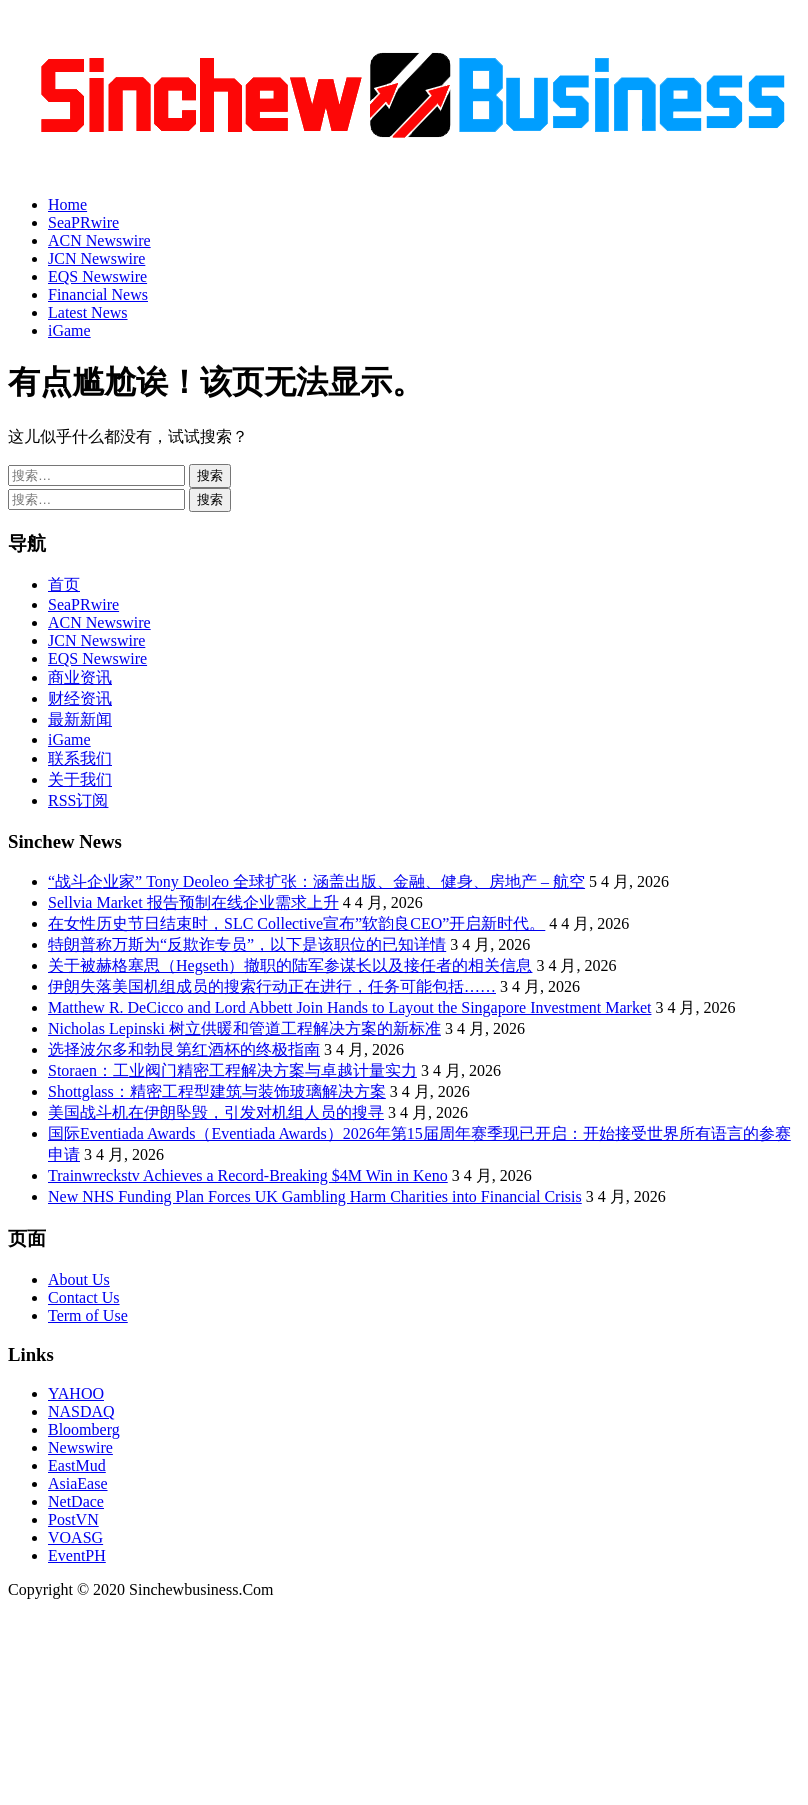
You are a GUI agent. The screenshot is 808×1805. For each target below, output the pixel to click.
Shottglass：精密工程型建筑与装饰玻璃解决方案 (217, 1091)
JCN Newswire (96, 258)
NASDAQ (81, 1411)
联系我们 (80, 758)
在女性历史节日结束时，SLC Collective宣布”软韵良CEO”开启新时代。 (296, 923)
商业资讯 (80, 677)
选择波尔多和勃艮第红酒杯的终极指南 (184, 1049)
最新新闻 (80, 719)
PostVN (73, 1519)
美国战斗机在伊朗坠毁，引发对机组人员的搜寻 (216, 1112)
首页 (64, 584)
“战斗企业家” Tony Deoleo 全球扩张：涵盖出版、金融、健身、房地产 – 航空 (316, 881)
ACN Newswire (99, 240)
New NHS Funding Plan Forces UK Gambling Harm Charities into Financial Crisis (315, 1196)
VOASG (75, 1537)
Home (67, 204)
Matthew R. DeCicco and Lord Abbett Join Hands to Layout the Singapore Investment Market (349, 1007)
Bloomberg (84, 1429)
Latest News (88, 312)
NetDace (76, 1501)
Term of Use (88, 1315)
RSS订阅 (78, 800)
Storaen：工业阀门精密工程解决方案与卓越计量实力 (232, 1070)
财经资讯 (80, 698)
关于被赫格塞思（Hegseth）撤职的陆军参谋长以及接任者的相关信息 (290, 965)
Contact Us (84, 1297)
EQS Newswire (97, 276)
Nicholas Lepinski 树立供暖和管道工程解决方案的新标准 (244, 1028)
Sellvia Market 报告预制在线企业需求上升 (193, 902)
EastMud (77, 1465)
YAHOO (76, 1393)
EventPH (77, 1555)
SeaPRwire (83, 222)
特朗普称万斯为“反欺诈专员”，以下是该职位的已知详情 (247, 944)
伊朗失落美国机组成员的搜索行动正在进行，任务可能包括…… (272, 986)
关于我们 (80, 779)
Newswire (80, 1447)
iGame (69, 330)
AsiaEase (78, 1483)
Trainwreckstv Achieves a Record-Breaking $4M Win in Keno (248, 1175)
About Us (79, 1279)
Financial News (98, 294)
